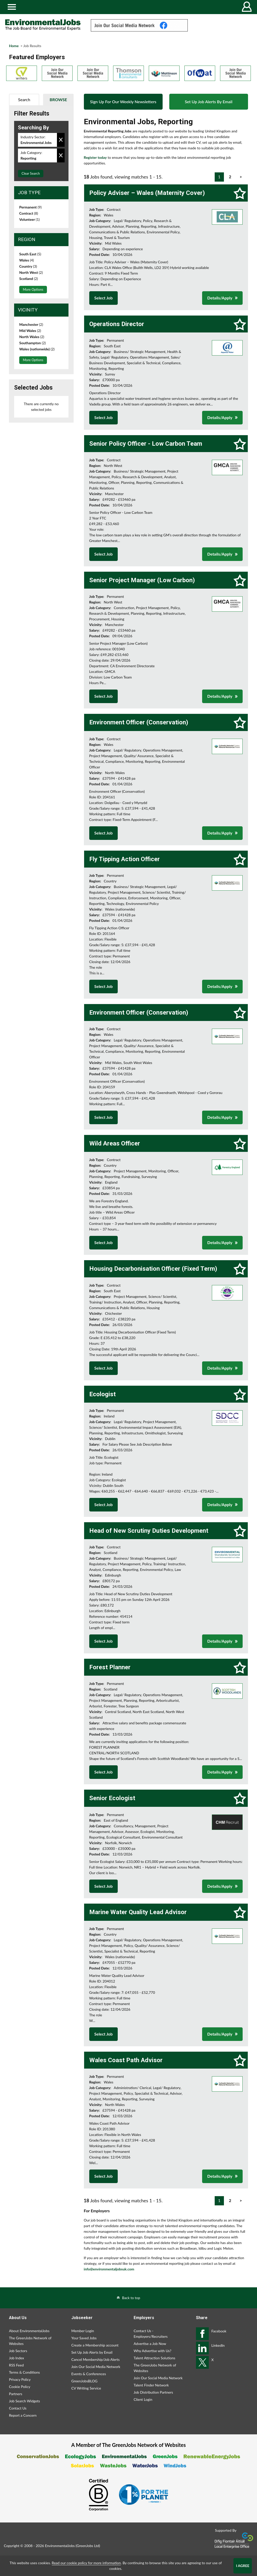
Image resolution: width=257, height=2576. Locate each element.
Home (14, 46)
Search (24, 99)
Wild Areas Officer (114, 1143)
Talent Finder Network (151, 2385)
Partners (15, 2394)
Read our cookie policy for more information (86, 2563)
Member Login (82, 2331)
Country (28, 266)
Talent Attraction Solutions (154, 2358)
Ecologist (102, 1394)
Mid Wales (30, 330)
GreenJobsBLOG (84, 2381)
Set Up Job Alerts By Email (208, 101)
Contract (28, 213)
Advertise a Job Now (150, 2343)
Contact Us (17, 2408)
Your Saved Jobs (84, 2338)
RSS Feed (16, 2365)
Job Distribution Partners (153, 2392)
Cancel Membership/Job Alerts (95, 2359)
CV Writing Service (86, 2388)
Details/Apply (219, 297)
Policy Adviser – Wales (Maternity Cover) (147, 192)
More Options (33, 289)
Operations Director (116, 324)
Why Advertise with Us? (152, 2351)
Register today (95, 157)
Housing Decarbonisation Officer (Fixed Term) (153, 1268)
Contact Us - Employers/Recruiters (150, 2334)
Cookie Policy (19, 2386)
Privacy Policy (20, 2379)
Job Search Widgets (24, 2401)
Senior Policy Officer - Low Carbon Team (145, 443)
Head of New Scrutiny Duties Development (148, 1530)
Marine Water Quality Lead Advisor (138, 1912)
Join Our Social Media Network (95, 2366)
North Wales (31, 337)
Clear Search (31, 173)
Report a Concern (23, 2415)
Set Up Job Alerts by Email (91, 2352)
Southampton (32, 343)
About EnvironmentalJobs (29, 2331)
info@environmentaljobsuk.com (109, 2269)
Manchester (31, 324)
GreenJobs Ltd (87, 2545)
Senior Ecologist (112, 1798)
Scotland (28, 278)
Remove (61, 140)
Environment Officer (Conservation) (138, 722)
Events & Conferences (88, 2374)
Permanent (30, 207)
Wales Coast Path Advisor (126, 2060)
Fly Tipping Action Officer (124, 859)
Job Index (16, 2358)
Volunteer (29, 219)
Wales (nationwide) (37, 349)
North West (31, 272)
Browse (58, 99)
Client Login (143, 2399)
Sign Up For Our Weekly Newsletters (123, 101)
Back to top (131, 2298)
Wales (26, 260)
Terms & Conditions (24, 2372)
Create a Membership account (94, 2345)
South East (30, 254)
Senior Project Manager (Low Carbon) (142, 580)
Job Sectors (18, 2351)
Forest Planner (110, 1667)
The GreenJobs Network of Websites (30, 2341)
